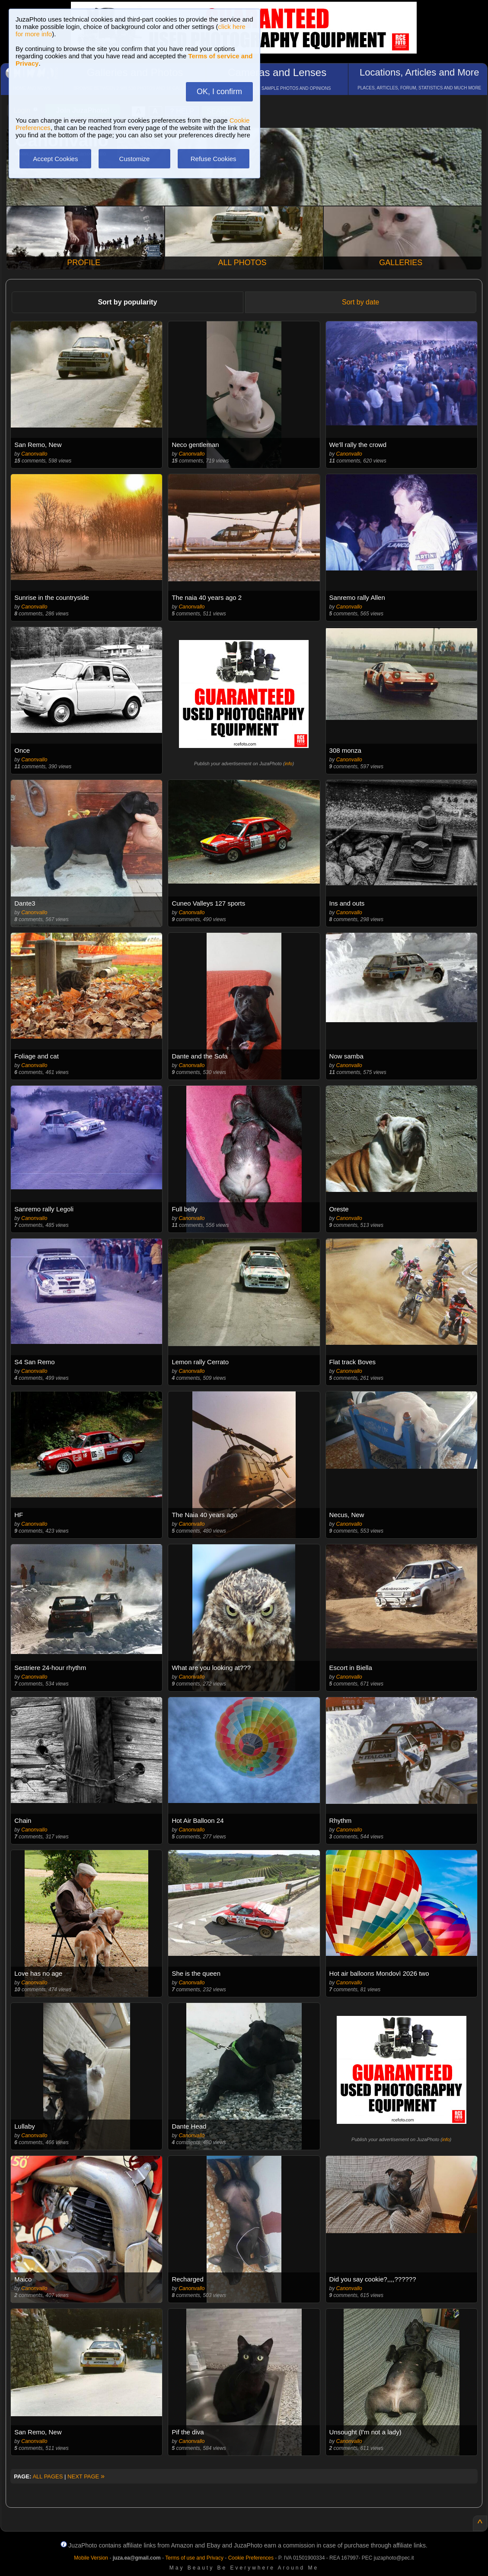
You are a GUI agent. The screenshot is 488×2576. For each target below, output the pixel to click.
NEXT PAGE (86, 2476)
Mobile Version (91, 2558)
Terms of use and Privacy (194, 2558)
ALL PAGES (47, 2476)
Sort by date (360, 302)
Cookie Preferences (251, 2558)
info (289, 763)
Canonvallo (34, 454)
